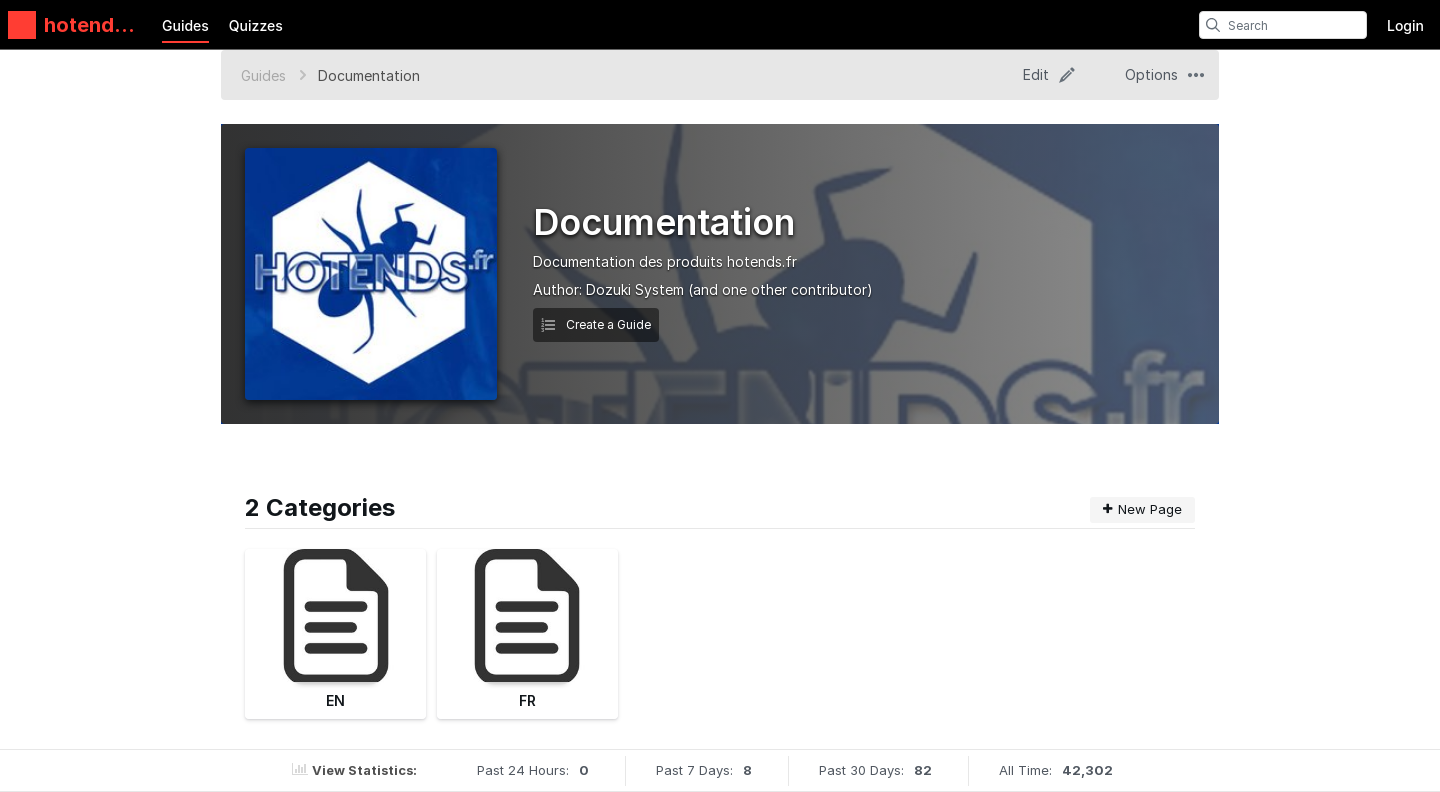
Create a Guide (596, 324)
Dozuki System (635, 289)
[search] (1213, 25)
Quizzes (256, 25)
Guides (185, 25)
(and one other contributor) (780, 289)
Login (1405, 25)
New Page (1142, 509)
